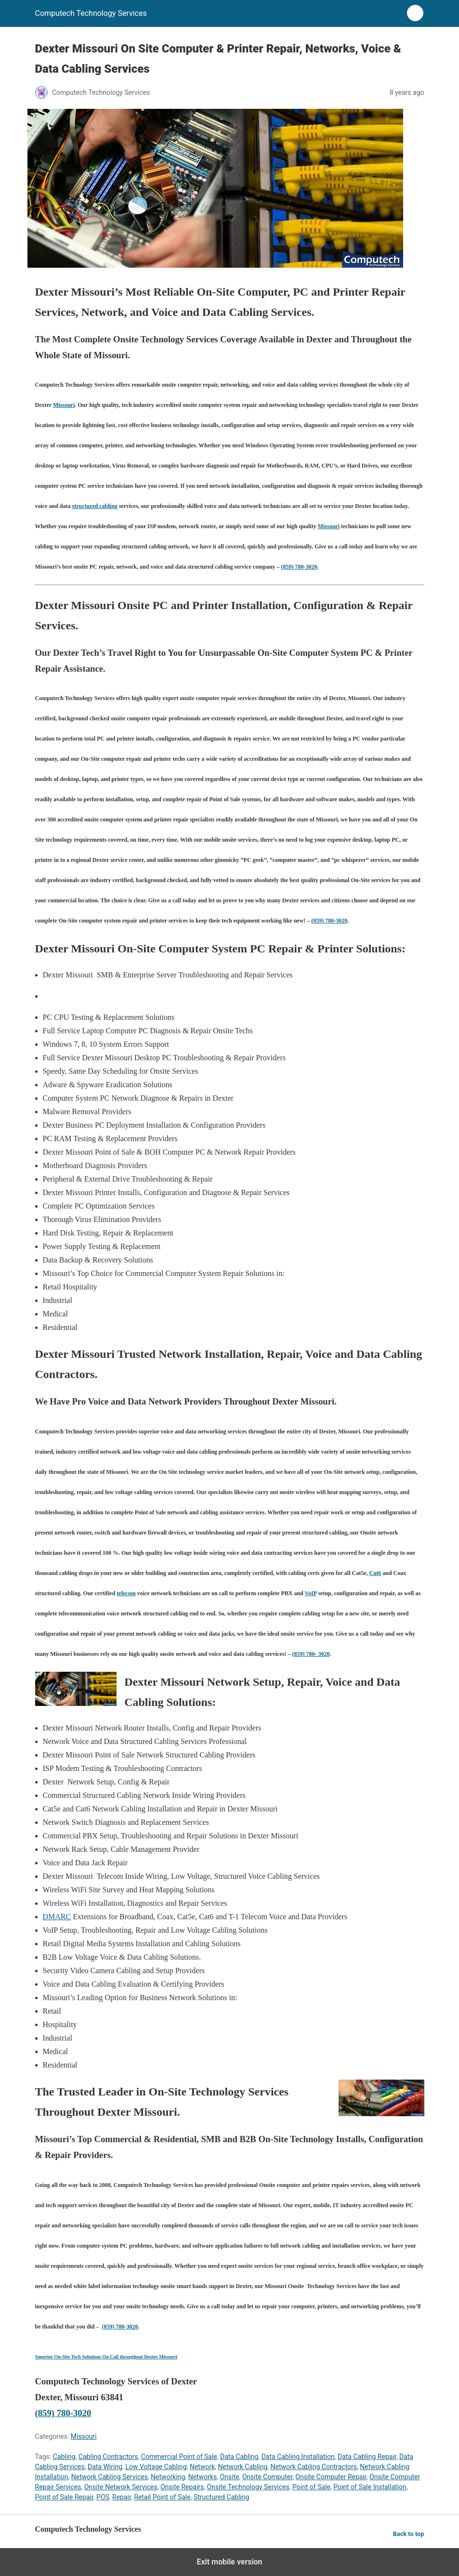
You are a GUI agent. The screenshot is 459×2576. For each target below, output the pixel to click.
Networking (168, 2477)
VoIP (311, 1593)
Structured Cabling (221, 2497)
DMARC (57, 1916)
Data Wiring (105, 2467)
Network (202, 2467)
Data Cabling (239, 2456)
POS (102, 2497)
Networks (202, 2477)
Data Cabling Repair (367, 2456)
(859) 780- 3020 (310, 1654)
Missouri (64, 405)
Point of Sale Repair (64, 2497)
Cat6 (375, 1573)
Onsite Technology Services (248, 2487)
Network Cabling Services (109, 2477)
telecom (126, 1593)
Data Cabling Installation (298, 2456)
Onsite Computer (267, 2477)
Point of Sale (311, 2487)
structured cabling (95, 506)
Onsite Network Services (120, 2487)
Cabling (64, 2456)
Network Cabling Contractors (314, 2467)
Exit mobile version (229, 2561)
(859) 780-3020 (299, 566)
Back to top (408, 2533)
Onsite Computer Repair (330, 2477)
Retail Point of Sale (162, 2497)
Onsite (229, 2477)
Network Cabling (243, 2467)
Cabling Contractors (108, 2456)
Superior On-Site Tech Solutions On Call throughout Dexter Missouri (106, 2356)
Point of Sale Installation (370, 2487)
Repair (121, 2497)
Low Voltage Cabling (155, 2467)
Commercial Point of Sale (179, 2456)
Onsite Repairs (182, 2487)
